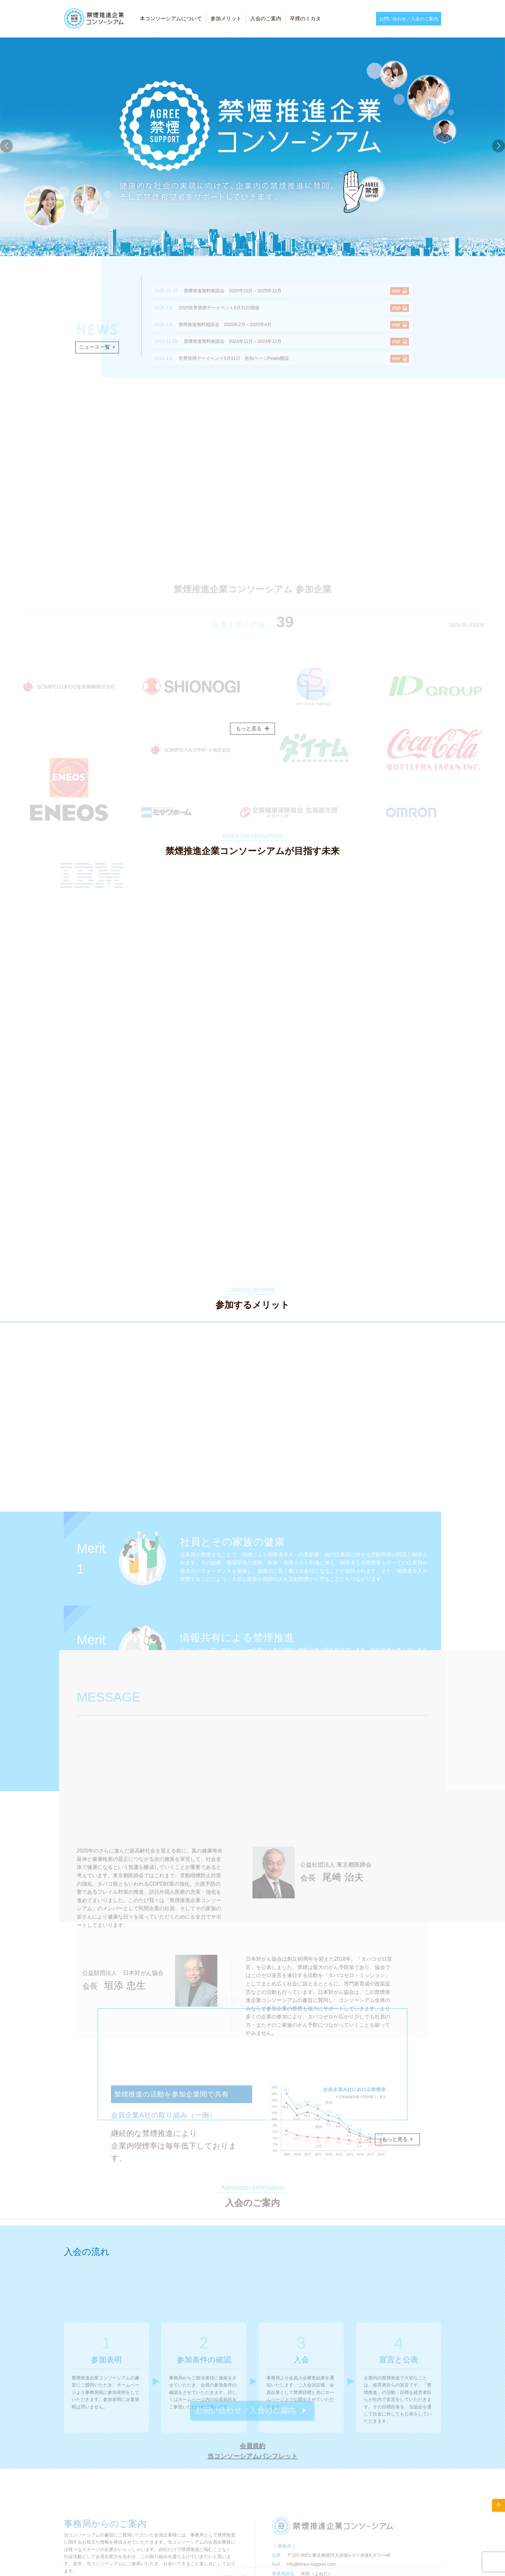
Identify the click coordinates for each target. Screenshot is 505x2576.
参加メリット (226, 18)
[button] (498, 145)
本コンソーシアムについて (171, 18)
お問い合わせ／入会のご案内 (408, 18)
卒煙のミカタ (305, 18)
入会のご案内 (265, 18)
